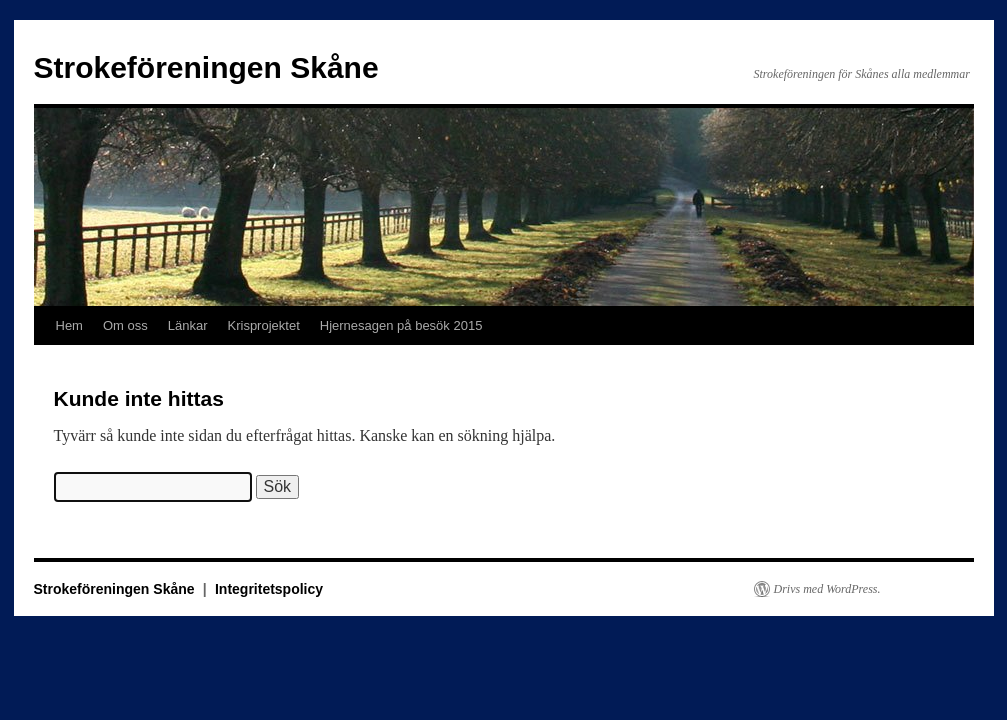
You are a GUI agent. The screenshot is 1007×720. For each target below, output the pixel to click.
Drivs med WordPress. (827, 589)
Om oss (125, 325)
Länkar (188, 325)
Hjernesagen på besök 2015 (401, 325)
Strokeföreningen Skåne (206, 67)
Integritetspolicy (269, 589)
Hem (69, 325)
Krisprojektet (264, 325)
